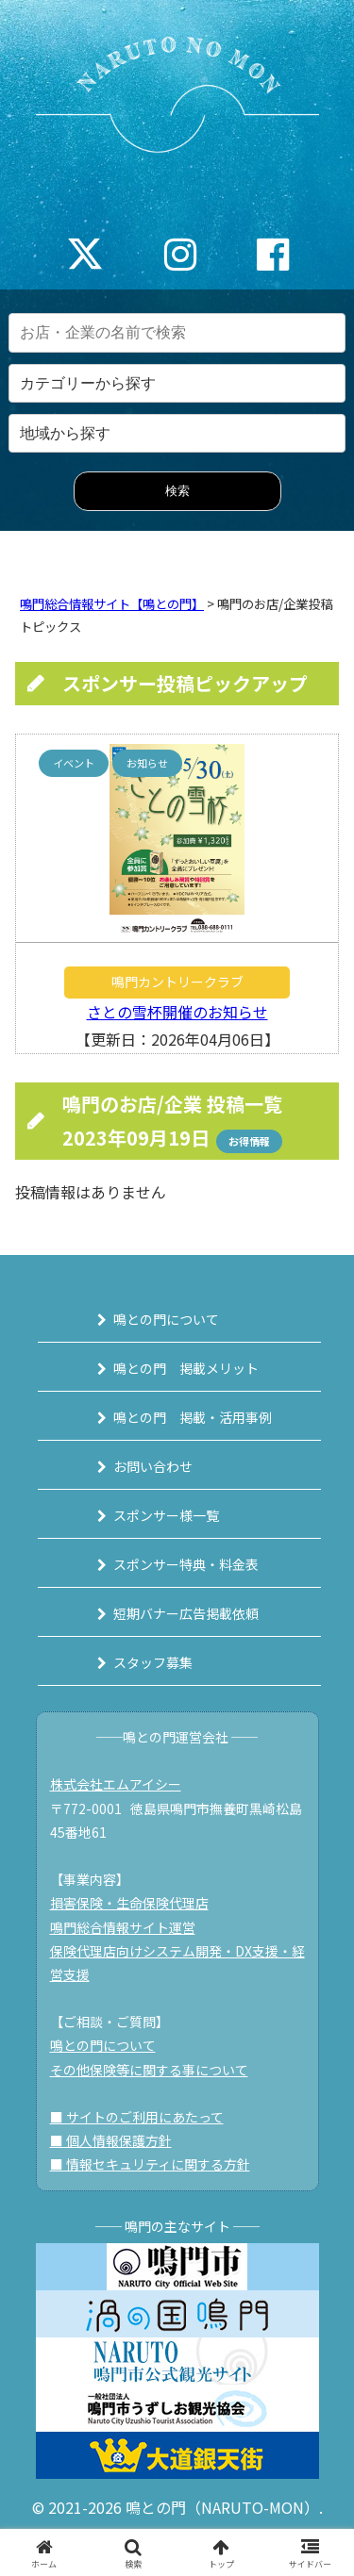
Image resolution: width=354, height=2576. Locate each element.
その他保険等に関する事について (149, 2069)
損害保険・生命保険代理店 (129, 1902)
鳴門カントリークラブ (177, 981)
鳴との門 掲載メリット (186, 1368)
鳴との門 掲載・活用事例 (192, 1417)
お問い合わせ (153, 1466)
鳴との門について (166, 1319)
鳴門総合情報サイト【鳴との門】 (112, 604)
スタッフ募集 (153, 1662)
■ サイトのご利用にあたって (137, 2116)
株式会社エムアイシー (115, 1784)
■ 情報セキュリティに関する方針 (150, 2164)
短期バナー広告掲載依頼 (186, 1613)
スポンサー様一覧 (166, 1515)
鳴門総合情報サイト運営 (122, 1927)
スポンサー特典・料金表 (186, 1564)
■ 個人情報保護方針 (111, 2140)
